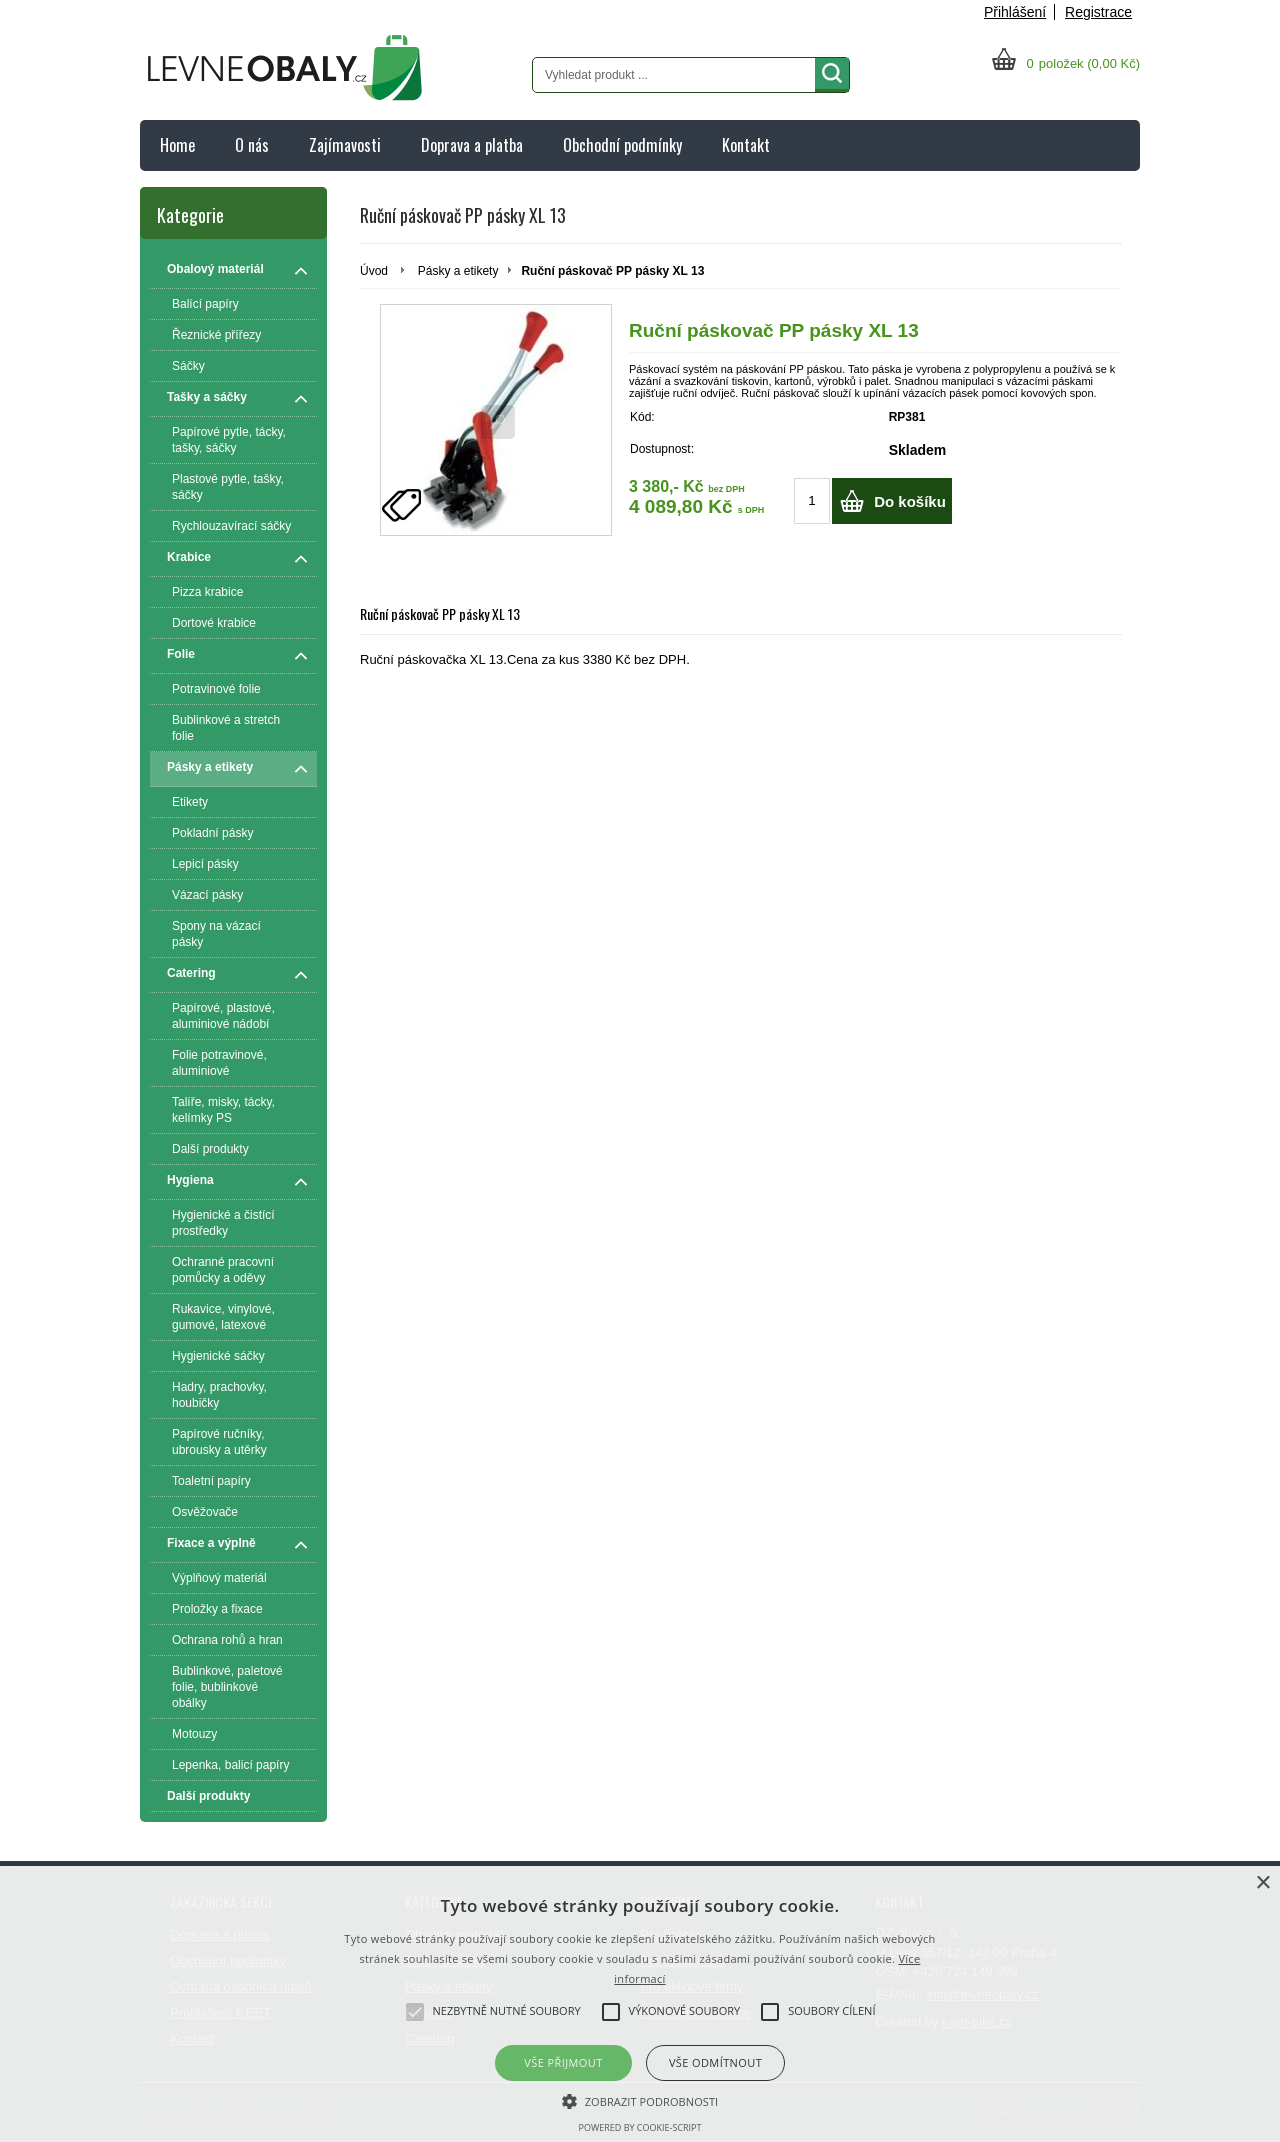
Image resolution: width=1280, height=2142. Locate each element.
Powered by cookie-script (640, 2127)
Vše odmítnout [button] (715, 2062)
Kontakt (746, 145)
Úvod (374, 271)
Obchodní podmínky (622, 145)
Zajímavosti (345, 145)
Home (177, 145)
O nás (252, 145)
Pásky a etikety (458, 271)
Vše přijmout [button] (563, 2062)
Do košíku (910, 501)
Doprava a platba (472, 145)
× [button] (1262, 1883)
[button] (640, 2100)
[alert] (640, 2004)
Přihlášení (1015, 12)
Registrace (1098, 12)
